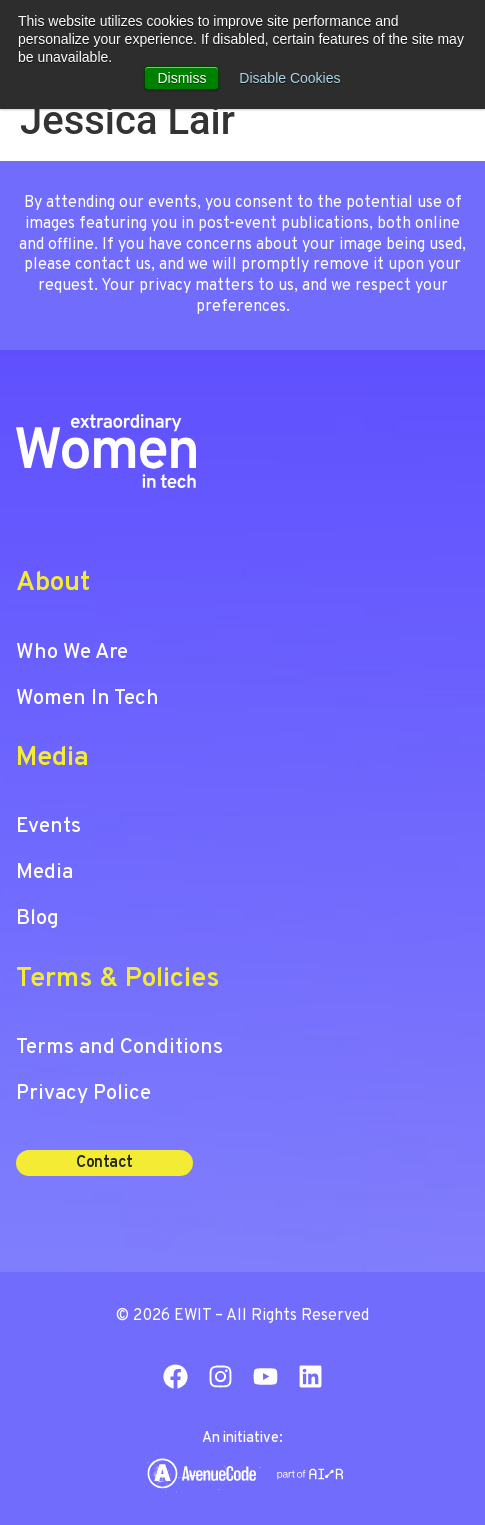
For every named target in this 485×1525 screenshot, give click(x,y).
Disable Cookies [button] (289, 78)
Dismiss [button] (181, 78)
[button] (104, 1163)
